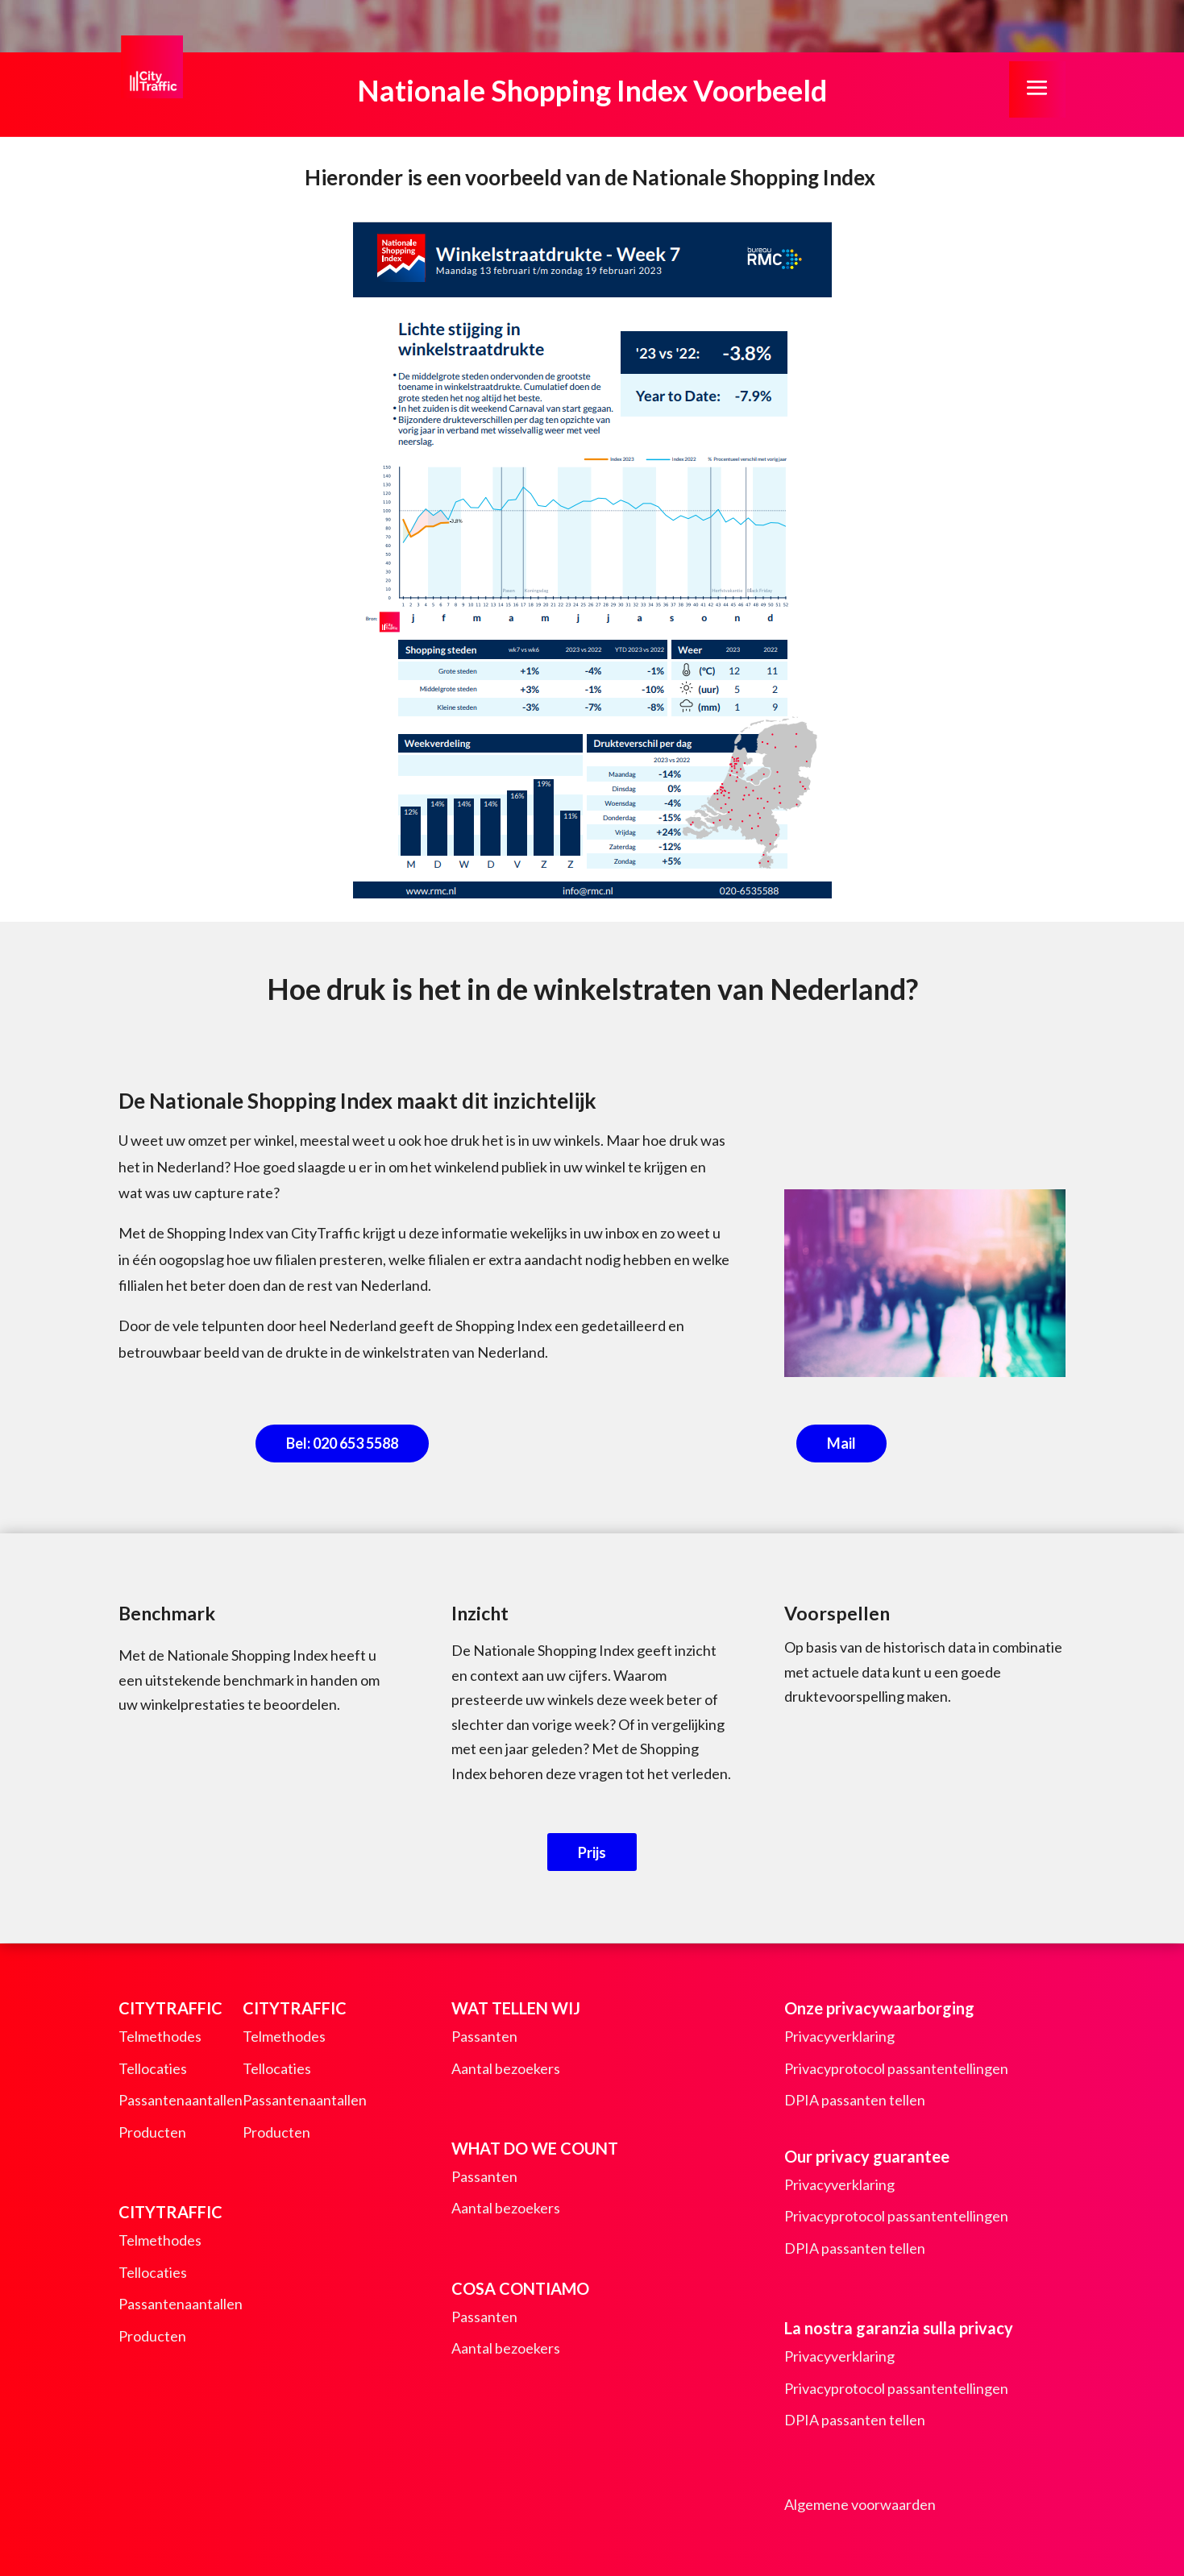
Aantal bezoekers (505, 2068)
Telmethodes (159, 2036)
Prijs (592, 1852)
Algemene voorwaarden (860, 2504)
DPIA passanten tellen (854, 2100)
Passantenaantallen (180, 2100)
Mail (841, 1443)
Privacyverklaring (839, 2036)
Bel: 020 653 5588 (342, 1443)
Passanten (484, 2036)
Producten (152, 2132)
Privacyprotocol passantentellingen (896, 2068)
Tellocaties (152, 2068)
